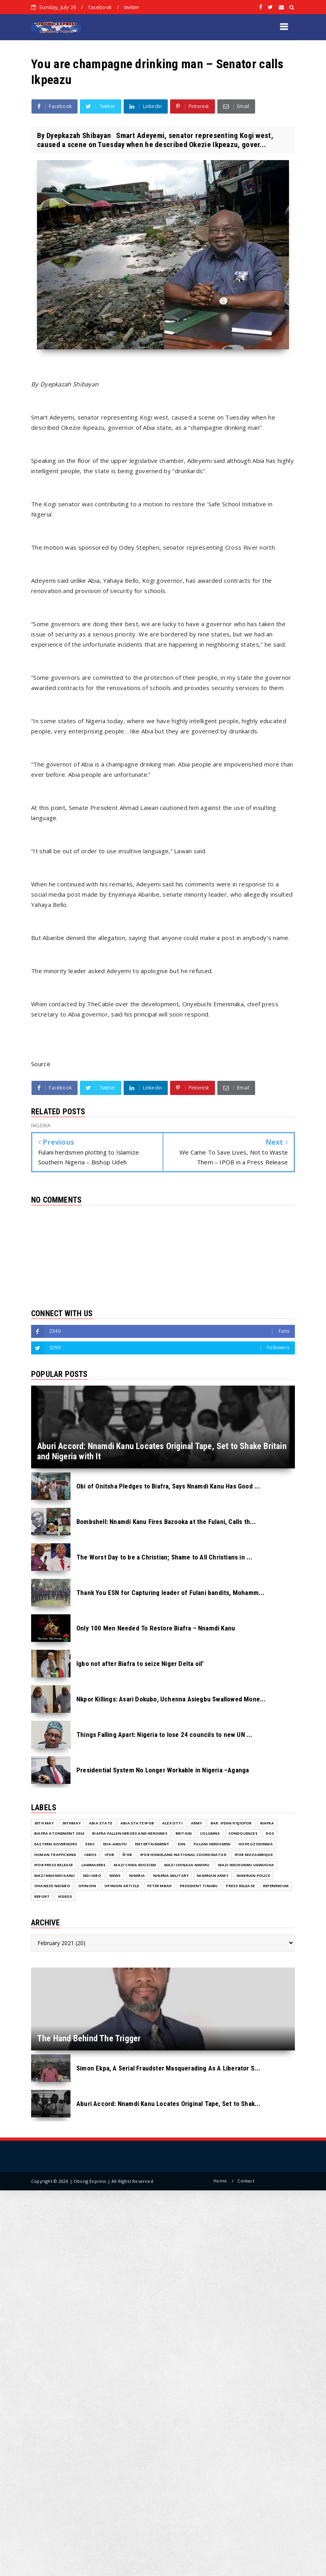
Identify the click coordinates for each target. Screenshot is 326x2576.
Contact (245, 2181)
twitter (131, 7)
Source (40, 1064)
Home (220, 2181)
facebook (100, 7)
